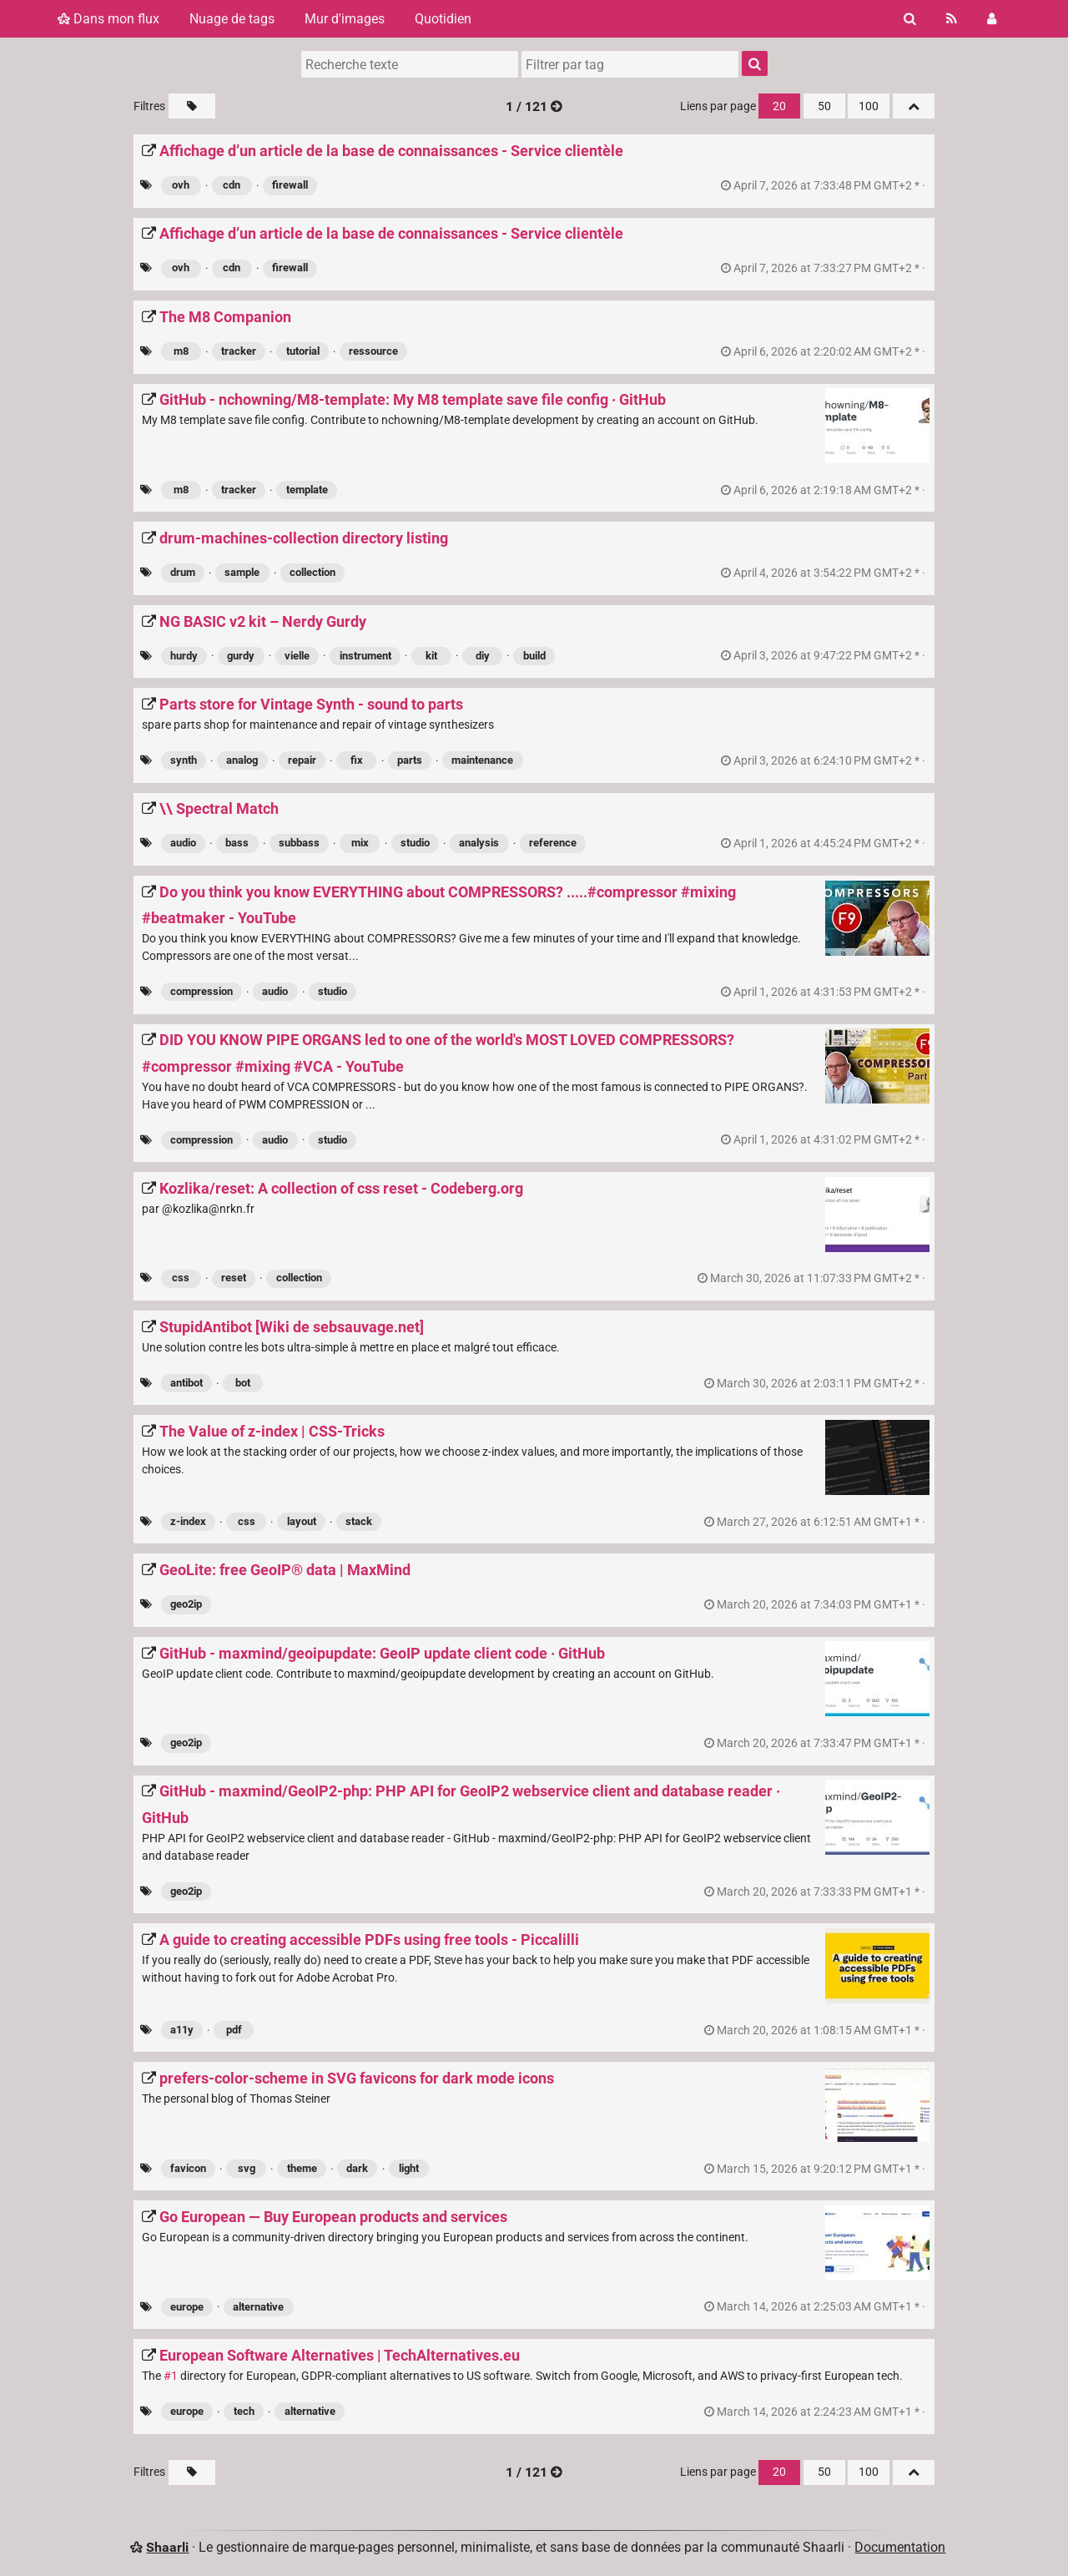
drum (182, 572)
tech (244, 2411)
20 (779, 106)
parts (409, 760)
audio (183, 842)
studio (415, 842)
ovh (180, 185)
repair (302, 760)
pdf (234, 2029)
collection (312, 572)
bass (237, 842)
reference (553, 842)
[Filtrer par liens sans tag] (192, 106)
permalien (824, 186)
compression (201, 991)
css (180, 1277)
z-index (188, 1521)
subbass (299, 842)
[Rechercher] (909, 19)
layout (301, 1521)
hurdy (184, 655)
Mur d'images (345, 19)
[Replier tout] (913, 106)
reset (233, 1277)
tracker (238, 351)
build (534, 655)
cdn (231, 185)
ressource (373, 351)
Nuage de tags (232, 19)
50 (824, 106)
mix (360, 842)
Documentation (899, 2547)
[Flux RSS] (951, 19)
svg (246, 2168)
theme (302, 2168)
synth (183, 760)
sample (241, 572)
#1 (171, 2376)
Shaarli (167, 2547)
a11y (182, 2029)
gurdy (240, 655)
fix (356, 760)
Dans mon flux (108, 19)
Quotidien (443, 19)
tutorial (303, 351)
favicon (188, 2168)
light (409, 2168)
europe (187, 2307)
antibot (186, 1382)
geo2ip (186, 1604)
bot (242, 1382)
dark (357, 2168)
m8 (181, 351)
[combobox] (629, 64)
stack (358, 1521)
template (307, 489)
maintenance (482, 760)
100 (869, 106)
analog (242, 760)
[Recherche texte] (409, 64)
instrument (365, 655)
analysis (479, 842)
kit (431, 655)
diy (483, 655)
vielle (297, 655)
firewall (290, 185)
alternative (258, 2307)
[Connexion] (992, 19)
